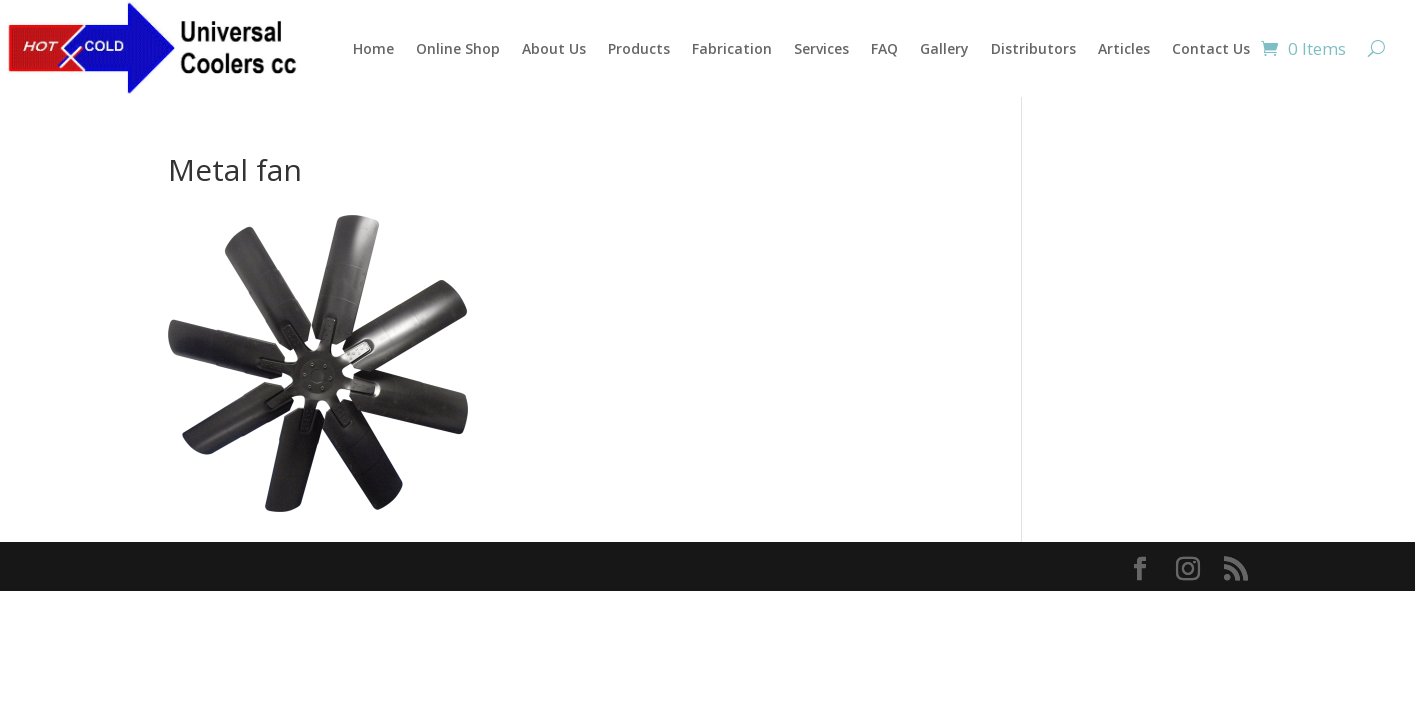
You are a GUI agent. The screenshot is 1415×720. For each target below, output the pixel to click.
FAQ (884, 48)
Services (821, 48)
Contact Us (1211, 48)
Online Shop (458, 48)
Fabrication (732, 48)
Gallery (944, 48)
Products (639, 48)
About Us (554, 48)
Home (373, 48)
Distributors (1033, 48)
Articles (1124, 48)
